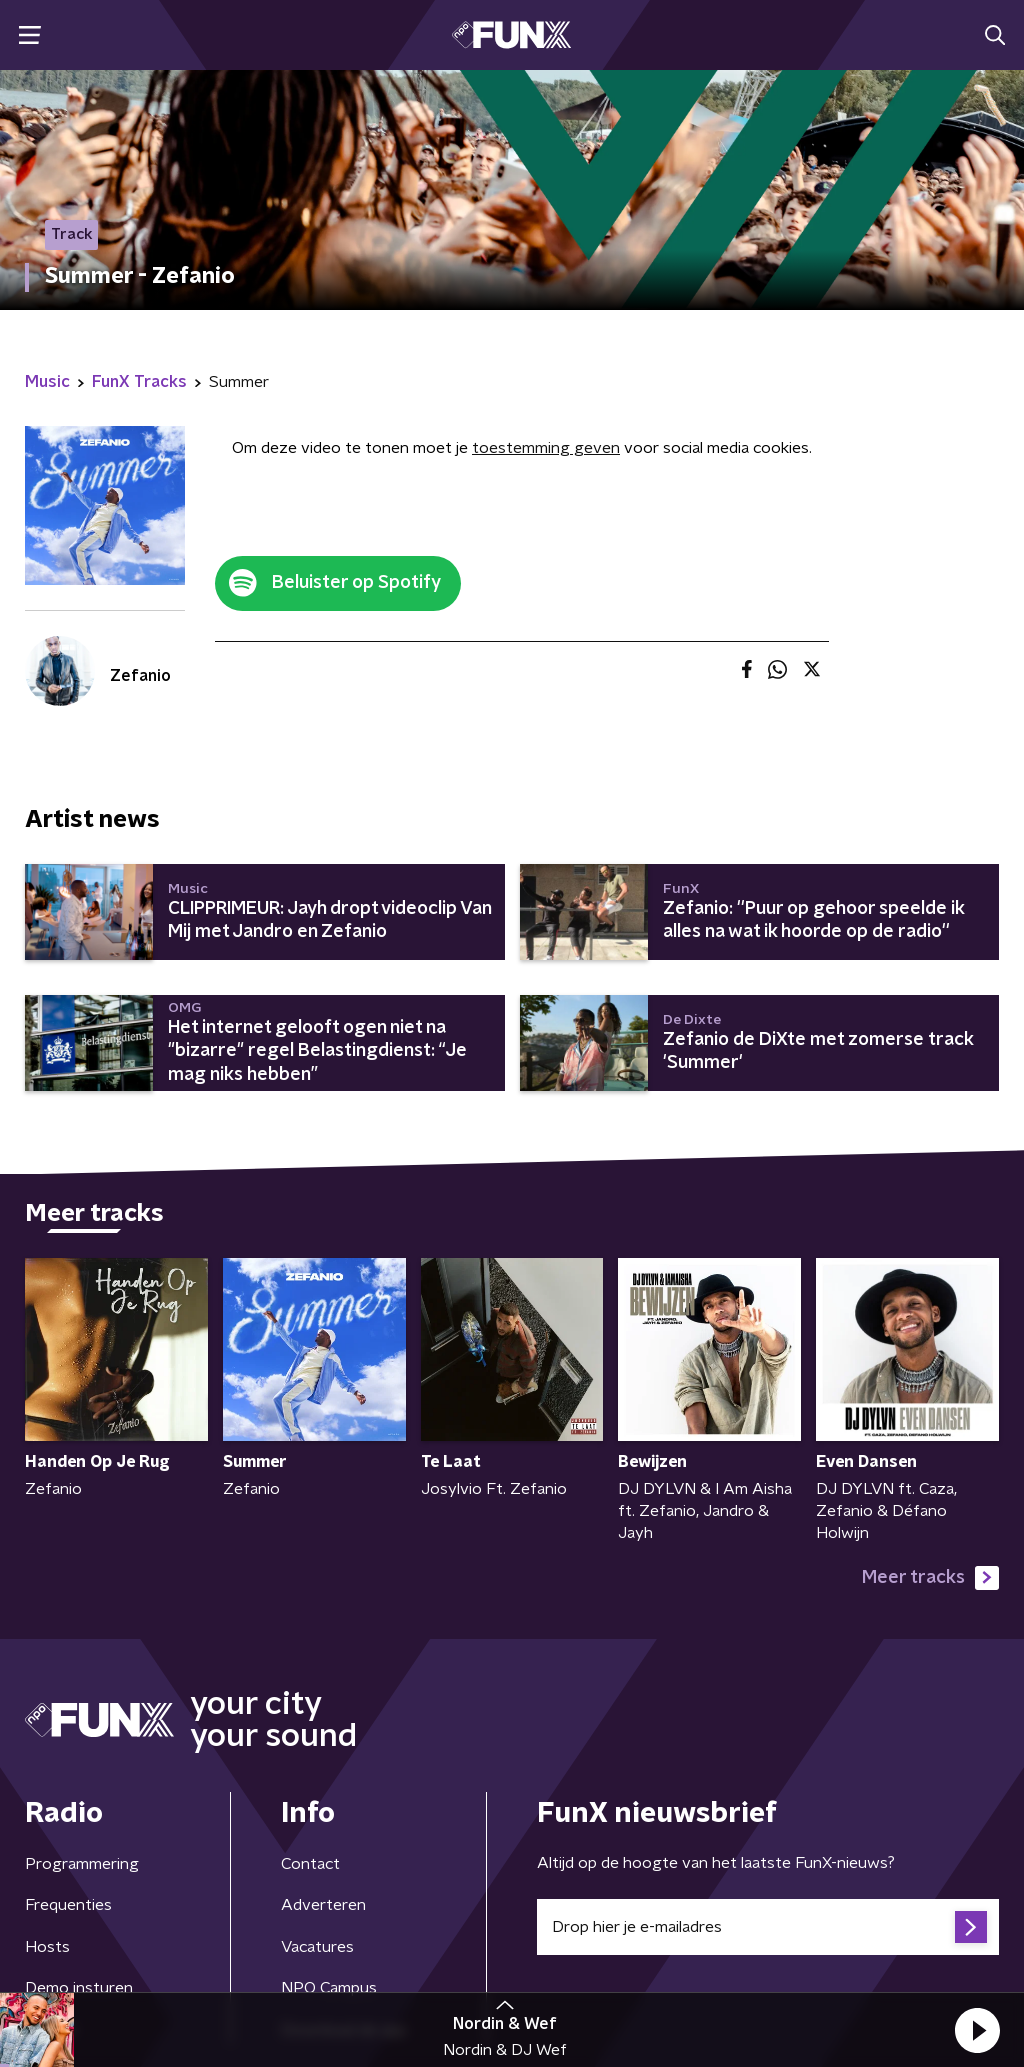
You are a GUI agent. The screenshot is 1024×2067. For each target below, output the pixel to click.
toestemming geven (546, 448)
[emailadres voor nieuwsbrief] (768, 1927)
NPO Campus (329, 1988)
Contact (310, 1864)
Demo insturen (79, 1988)
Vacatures (317, 1947)
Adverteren (323, 1905)
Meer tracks (930, 1578)
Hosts (47, 1947)
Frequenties (68, 1905)
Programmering (82, 1864)
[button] (977, 2030)
